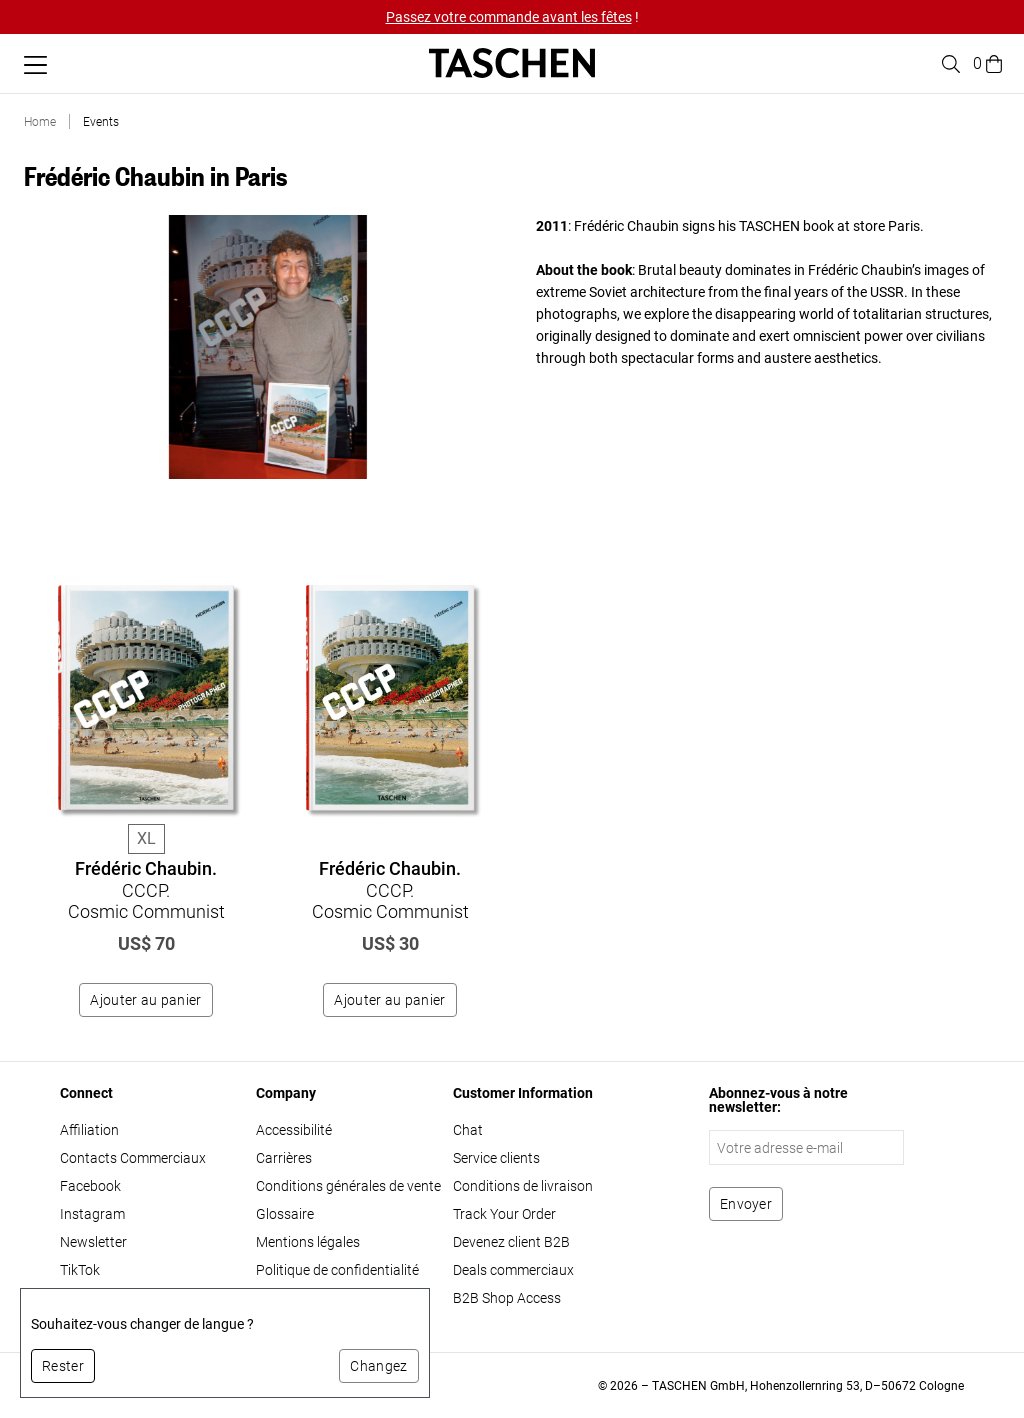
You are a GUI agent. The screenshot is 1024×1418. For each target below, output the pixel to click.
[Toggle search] (948, 64)
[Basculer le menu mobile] (35, 65)
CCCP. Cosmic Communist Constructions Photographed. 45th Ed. (390, 911)
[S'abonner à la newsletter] (746, 1204)
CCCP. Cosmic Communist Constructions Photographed (146, 901)
